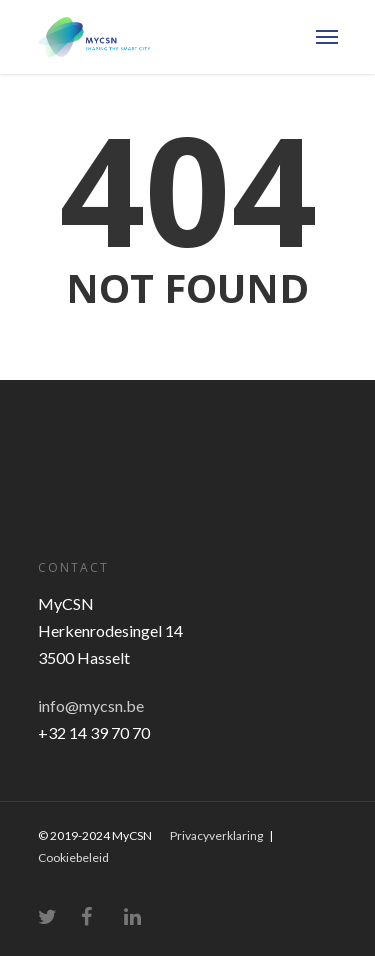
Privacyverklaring (216, 835)
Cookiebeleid (73, 857)
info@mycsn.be (91, 705)
